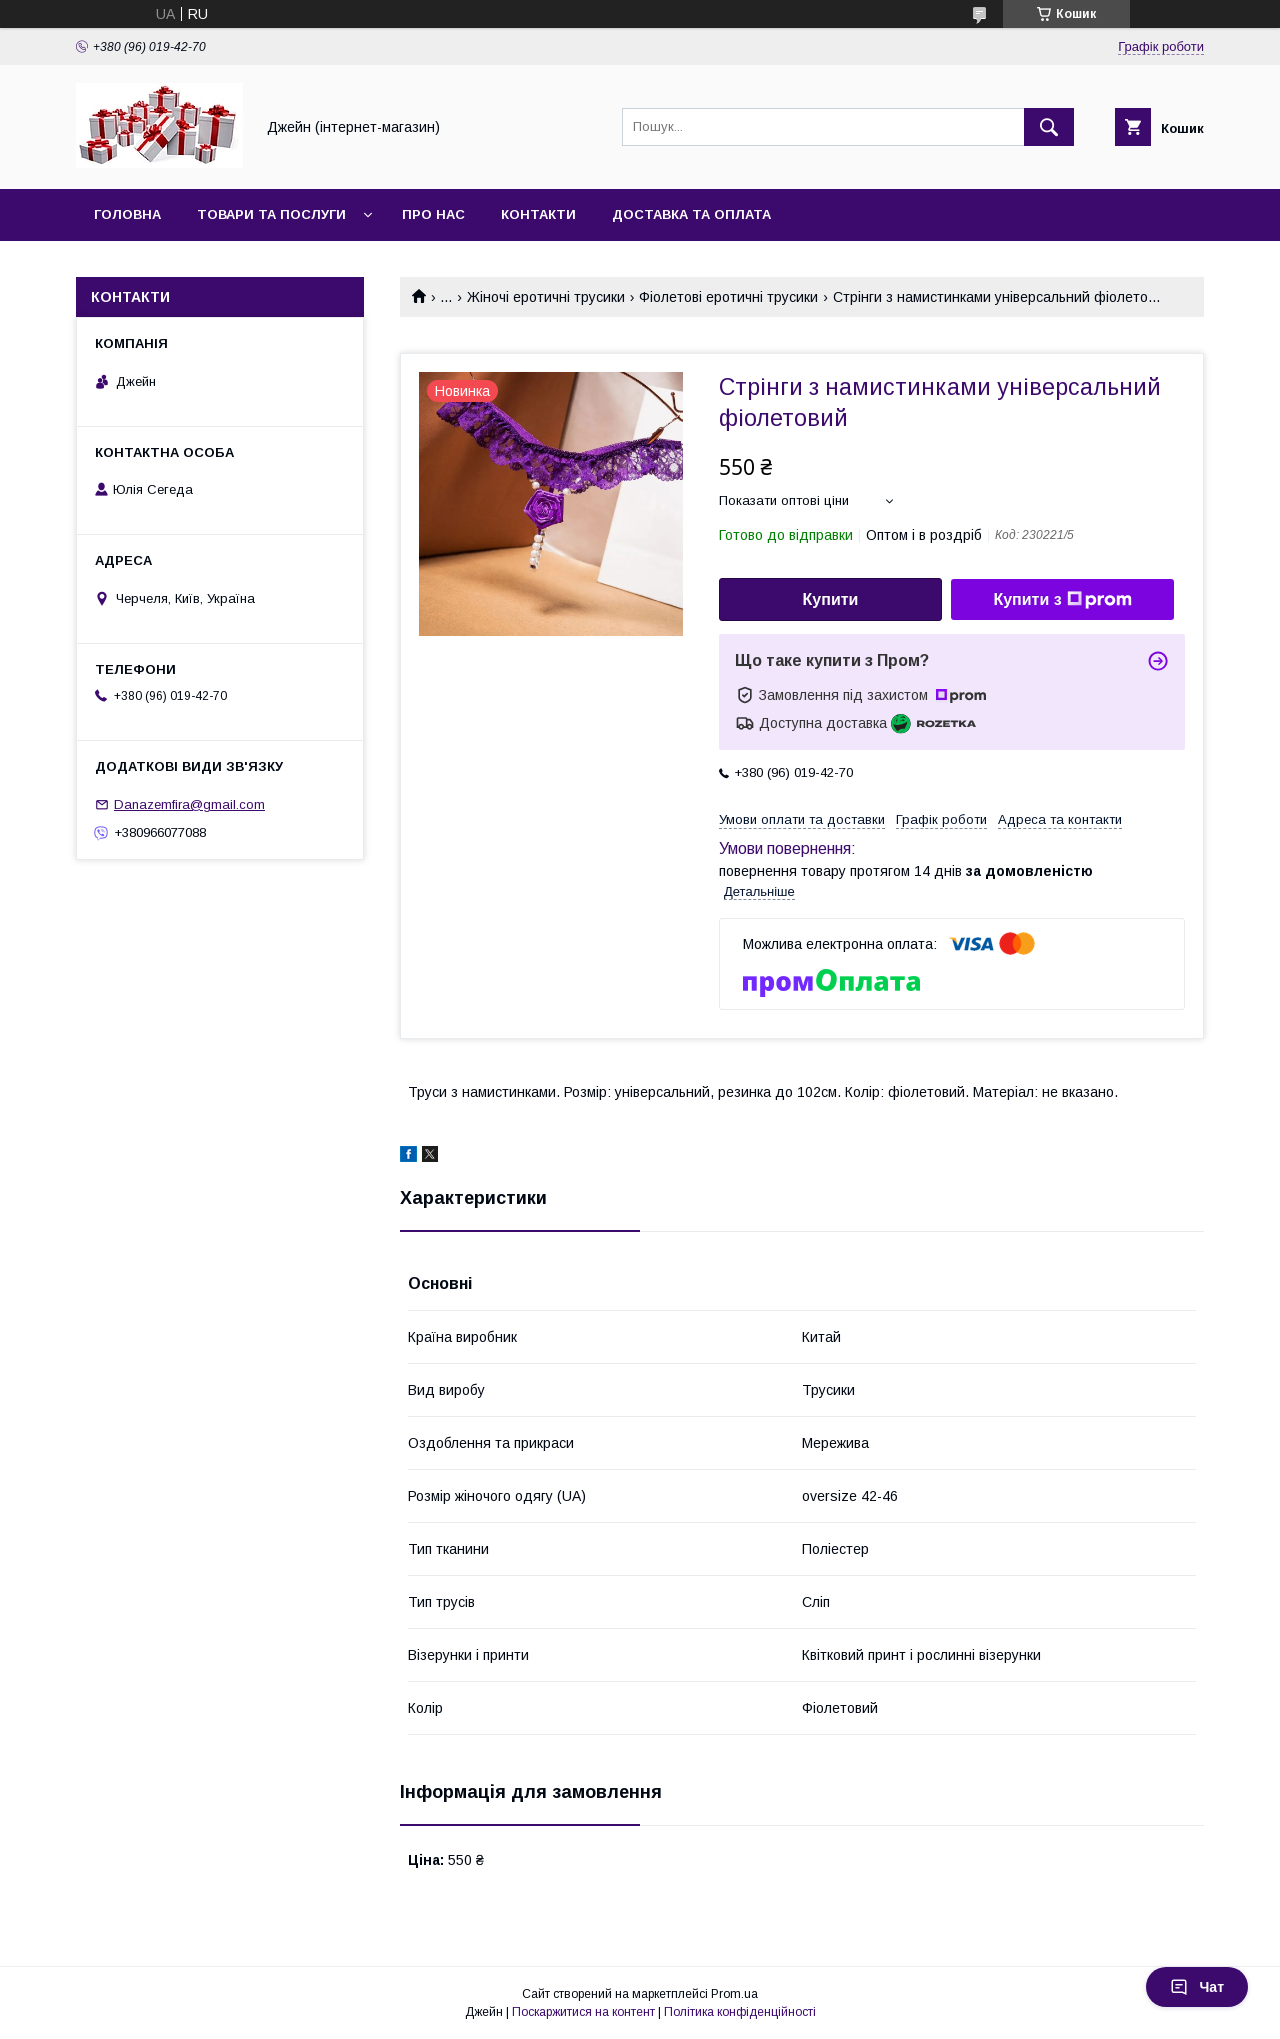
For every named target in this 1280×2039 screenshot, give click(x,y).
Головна (127, 214)
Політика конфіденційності (740, 2012)
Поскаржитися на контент (583, 2012)
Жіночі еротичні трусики (546, 297)
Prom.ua (734, 1994)
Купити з (1062, 600)
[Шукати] (1049, 127)
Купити (831, 599)
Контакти (538, 214)
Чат (1197, 1987)
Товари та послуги (271, 214)
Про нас (433, 214)
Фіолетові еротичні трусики (728, 297)
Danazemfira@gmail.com (189, 804)
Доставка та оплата (691, 214)
